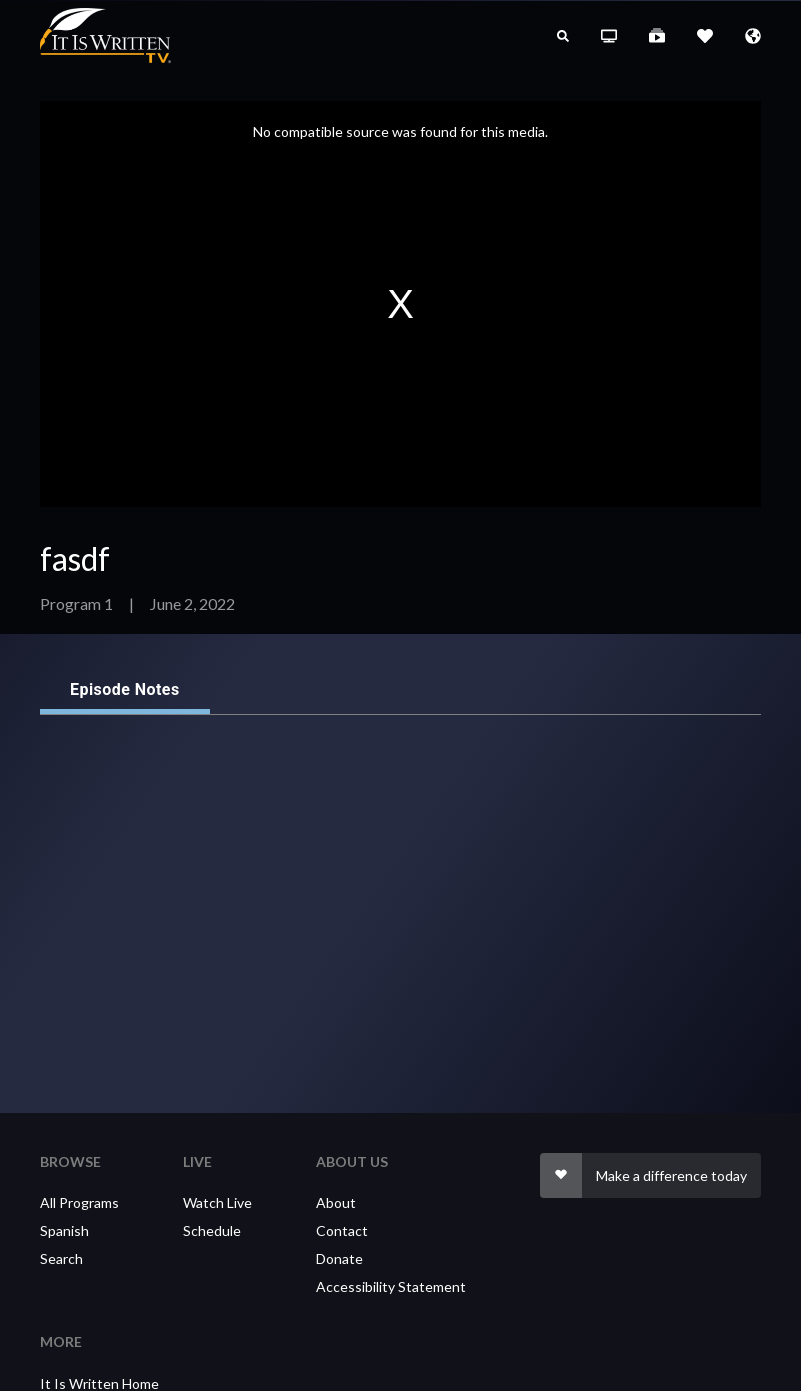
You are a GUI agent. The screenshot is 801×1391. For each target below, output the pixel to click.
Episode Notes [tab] (125, 690)
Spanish (64, 1230)
